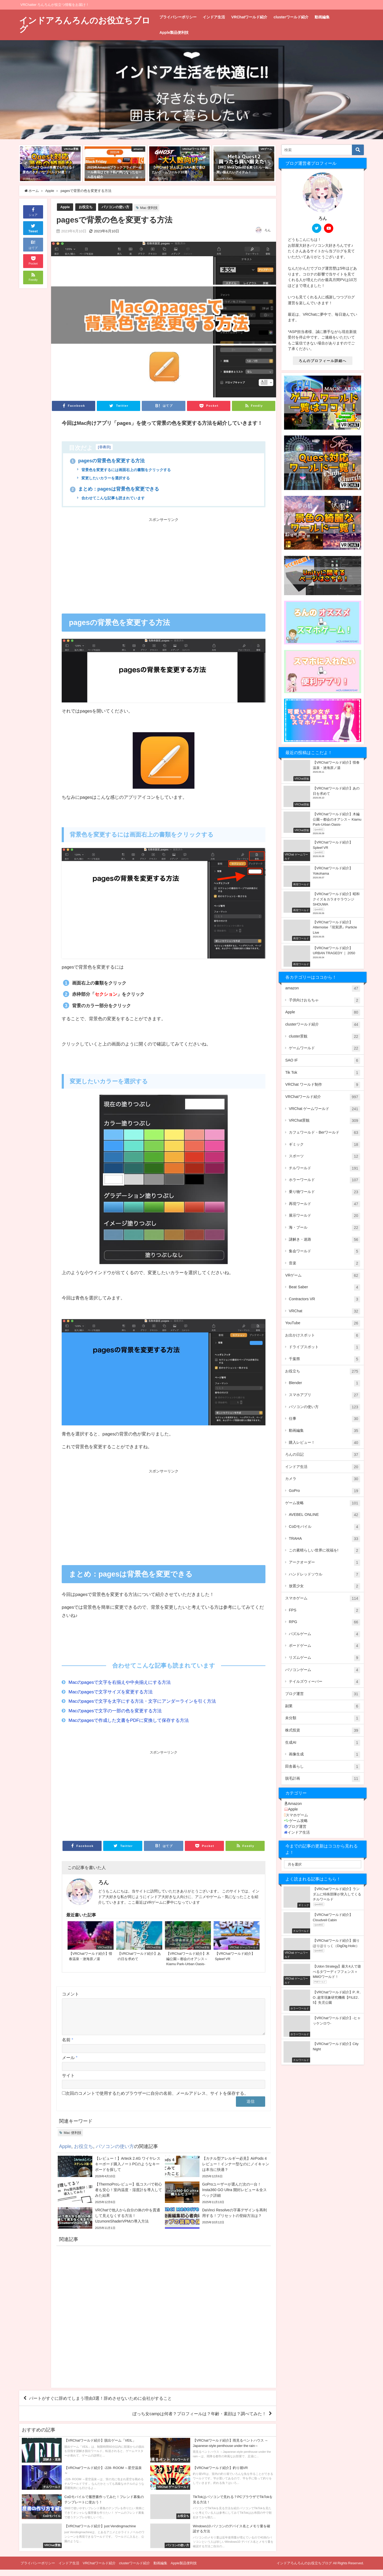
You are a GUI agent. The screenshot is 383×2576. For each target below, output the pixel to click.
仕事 (324, 1419)
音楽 (324, 1263)
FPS (324, 1610)
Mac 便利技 (149, 207)
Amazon (293, 1803)
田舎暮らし (322, 1767)
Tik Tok (322, 1073)
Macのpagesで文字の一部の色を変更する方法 (115, 1710)
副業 (322, 1706)
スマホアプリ (324, 1395)
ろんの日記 (322, 1455)
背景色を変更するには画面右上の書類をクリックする (125, 470)
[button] (26, 163)
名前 (67, 2046)
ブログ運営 (322, 1694)
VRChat (324, 1311)
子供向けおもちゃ (324, 1000)
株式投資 (322, 1730)
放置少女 (324, 1586)
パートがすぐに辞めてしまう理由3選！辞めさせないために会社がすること (100, 2404)
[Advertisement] (112, 563)
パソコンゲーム (322, 1670)
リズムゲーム (324, 1658)
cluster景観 (324, 1037)
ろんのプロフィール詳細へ (323, 361)
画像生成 (324, 1754)
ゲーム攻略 (322, 1503)
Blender (324, 1383)
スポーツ (324, 1156)
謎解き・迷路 (324, 1240)
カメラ (322, 1479)
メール (69, 2064)
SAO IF (322, 1060)
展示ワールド (324, 1216)
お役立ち (86, 207)
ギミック (324, 1145)
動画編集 (322, 17)
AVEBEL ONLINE (324, 1515)
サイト (68, 2082)
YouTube (322, 1323)
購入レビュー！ (324, 1443)
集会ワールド (324, 1251)
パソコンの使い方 (115, 207)
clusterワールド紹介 (291, 17)
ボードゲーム (324, 1646)
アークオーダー (324, 1562)
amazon (322, 988)
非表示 (104, 447)
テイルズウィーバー (324, 1682)
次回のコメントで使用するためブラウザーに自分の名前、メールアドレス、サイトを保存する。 (156, 2099)
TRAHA (324, 1539)
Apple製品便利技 (174, 32)
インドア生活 (214, 17)
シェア (33, 211)
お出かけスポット (322, 1335)
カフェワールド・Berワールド (324, 1133)
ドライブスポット (324, 1347)
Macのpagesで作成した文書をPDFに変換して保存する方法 (129, 1720)
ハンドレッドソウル (324, 1574)
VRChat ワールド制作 (322, 1085)
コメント (70, 1994)
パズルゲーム (324, 1634)
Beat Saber (324, 1287)
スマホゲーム (322, 1598)
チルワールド (324, 1168)
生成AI (322, 1743)
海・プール (324, 1228)
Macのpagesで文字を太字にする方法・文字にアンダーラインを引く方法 (142, 1701)
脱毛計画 (322, 1779)
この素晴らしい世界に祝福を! (324, 1551)
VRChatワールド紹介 (249, 17)
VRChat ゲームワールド (324, 1109)
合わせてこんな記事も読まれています (112, 498)
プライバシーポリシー (178, 17)
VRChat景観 (324, 1121)
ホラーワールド (324, 1180)
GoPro (324, 1491)
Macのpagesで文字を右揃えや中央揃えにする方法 (120, 1682)
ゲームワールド (324, 1048)
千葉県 (324, 1359)
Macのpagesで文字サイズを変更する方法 (111, 1691)
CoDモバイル (324, 1527)
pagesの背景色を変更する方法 (107, 460)
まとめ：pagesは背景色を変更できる (114, 489)
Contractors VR (324, 1299)
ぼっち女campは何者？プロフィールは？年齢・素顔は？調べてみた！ (199, 2420)
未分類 (322, 1718)
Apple (65, 207)
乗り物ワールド (324, 1192)
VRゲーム (322, 1276)
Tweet (33, 228)
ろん (267, 230)
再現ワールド (324, 1204)
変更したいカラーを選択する (105, 478)
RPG (324, 1622)
